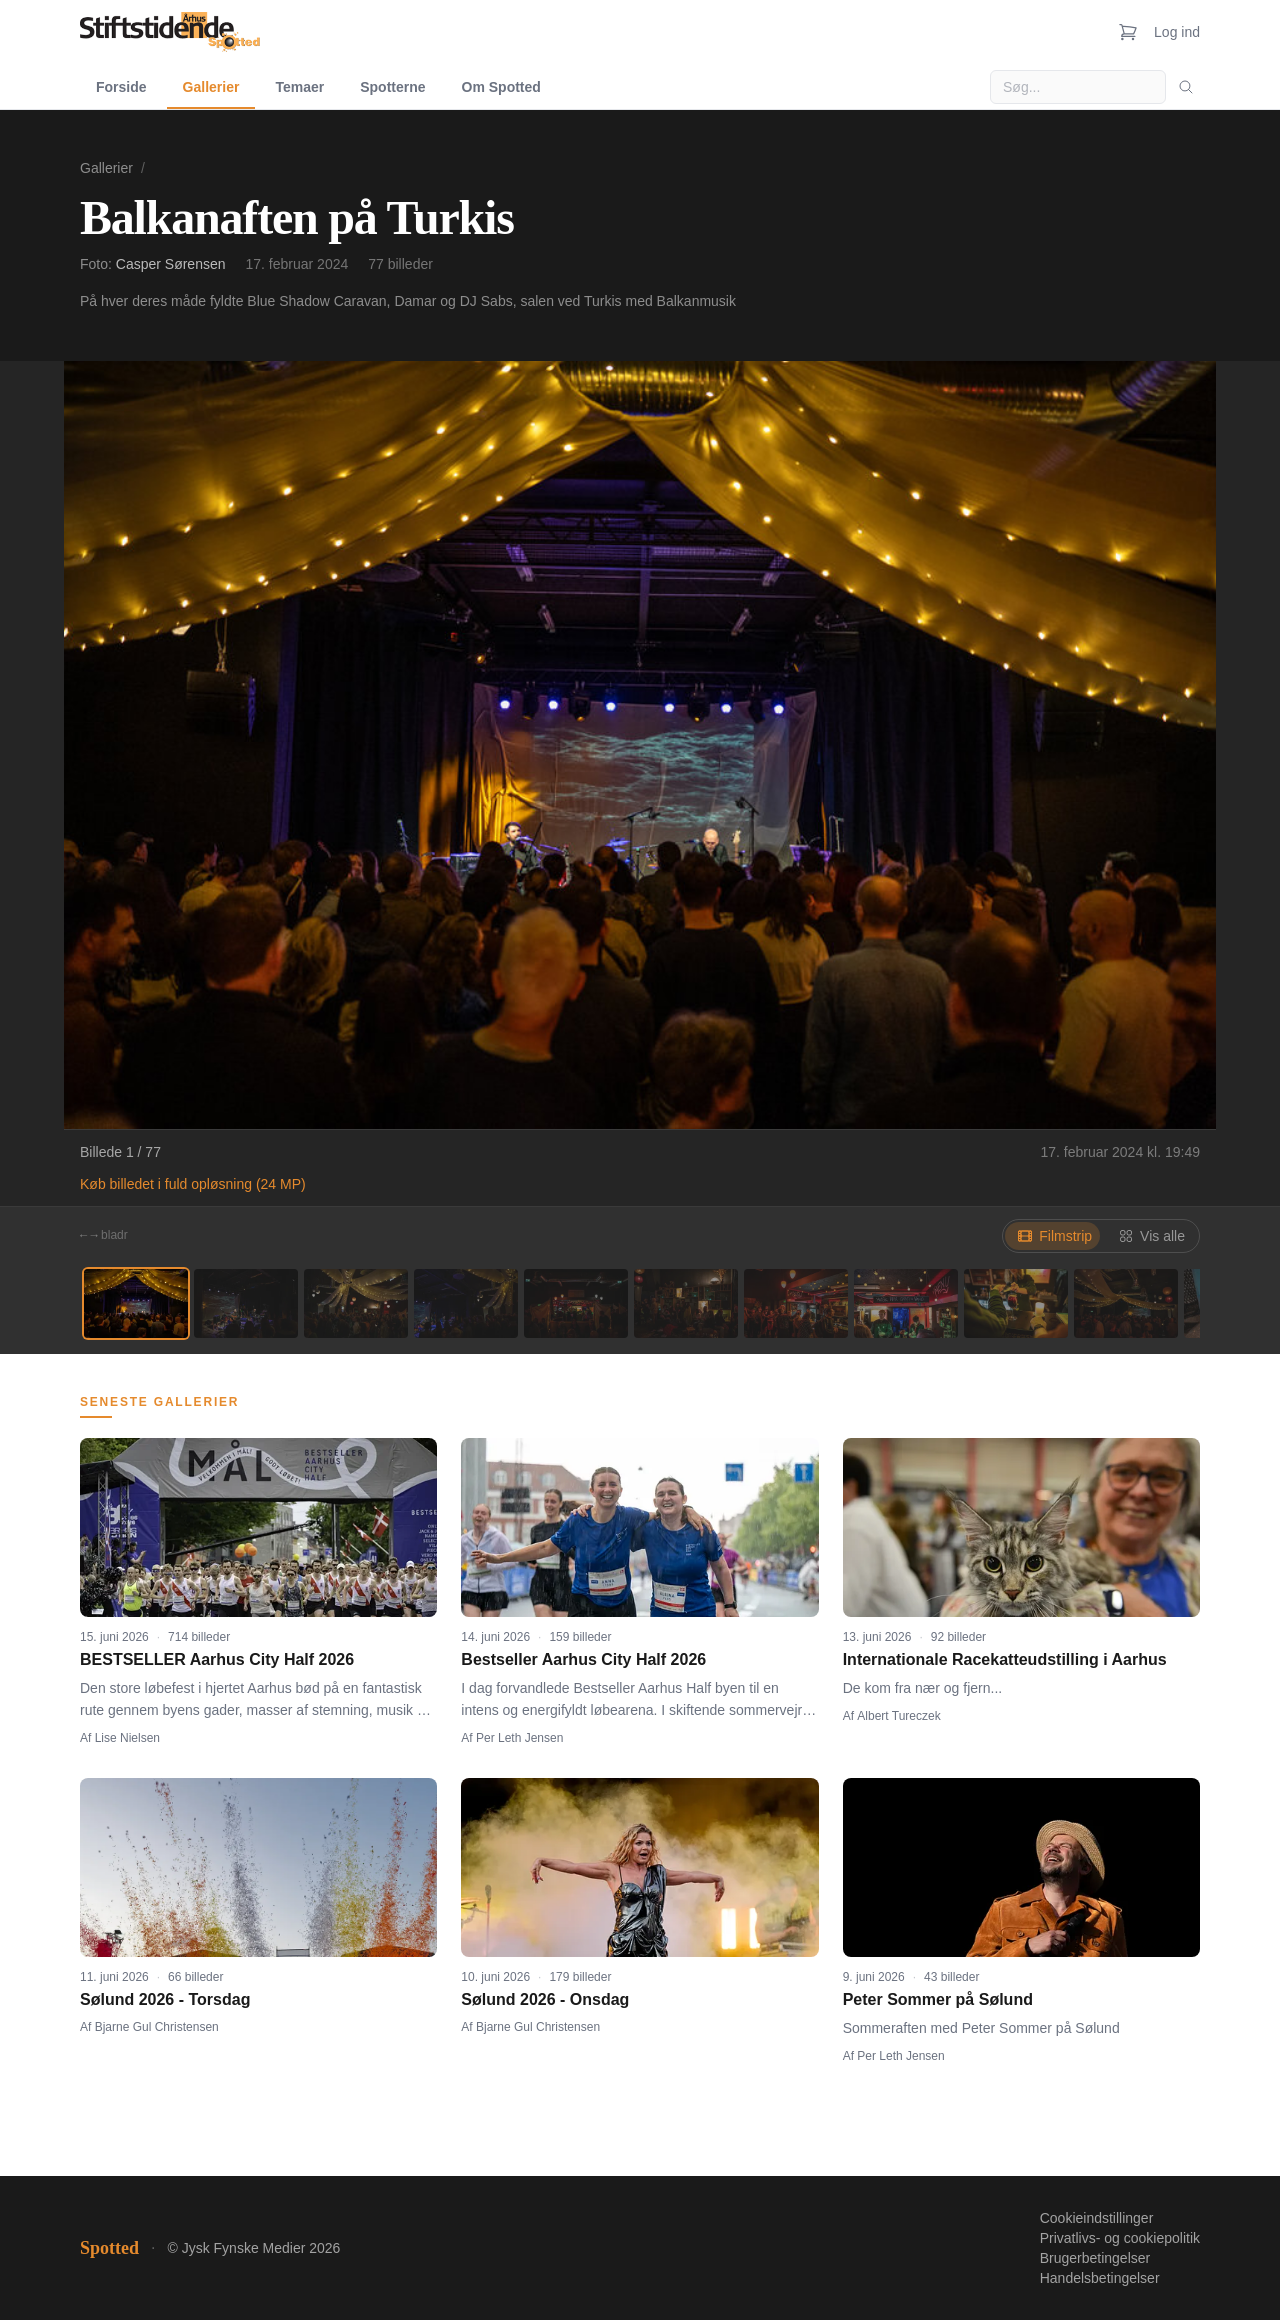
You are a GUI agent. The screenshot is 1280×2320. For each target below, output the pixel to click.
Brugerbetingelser (1095, 2258)
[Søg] (1186, 87)
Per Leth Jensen (519, 1738)
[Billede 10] (1126, 1303)
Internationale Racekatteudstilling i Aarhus (1005, 1659)
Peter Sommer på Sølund (938, 1999)
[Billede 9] (1016, 1303)
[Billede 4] (466, 1303)
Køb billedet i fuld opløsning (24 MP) (193, 1184)
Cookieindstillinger (1097, 2218)
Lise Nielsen (127, 1738)
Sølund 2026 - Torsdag (165, 1999)
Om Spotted (501, 87)
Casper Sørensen (171, 264)
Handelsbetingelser (1100, 2278)
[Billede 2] (246, 1303)
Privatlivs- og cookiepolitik (1120, 2238)
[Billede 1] (136, 1303)
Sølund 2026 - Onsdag (545, 1999)
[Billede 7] (796, 1303)
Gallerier (211, 87)
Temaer (299, 87)
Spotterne (392, 87)
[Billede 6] (686, 1303)
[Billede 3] (356, 1303)
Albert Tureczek (898, 1716)
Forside (121, 87)
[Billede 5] (576, 1303)
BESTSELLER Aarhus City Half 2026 (217, 1659)
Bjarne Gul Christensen (157, 2027)
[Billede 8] (906, 1303)
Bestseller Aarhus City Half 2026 (583, 1659)
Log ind (1177, 32)
